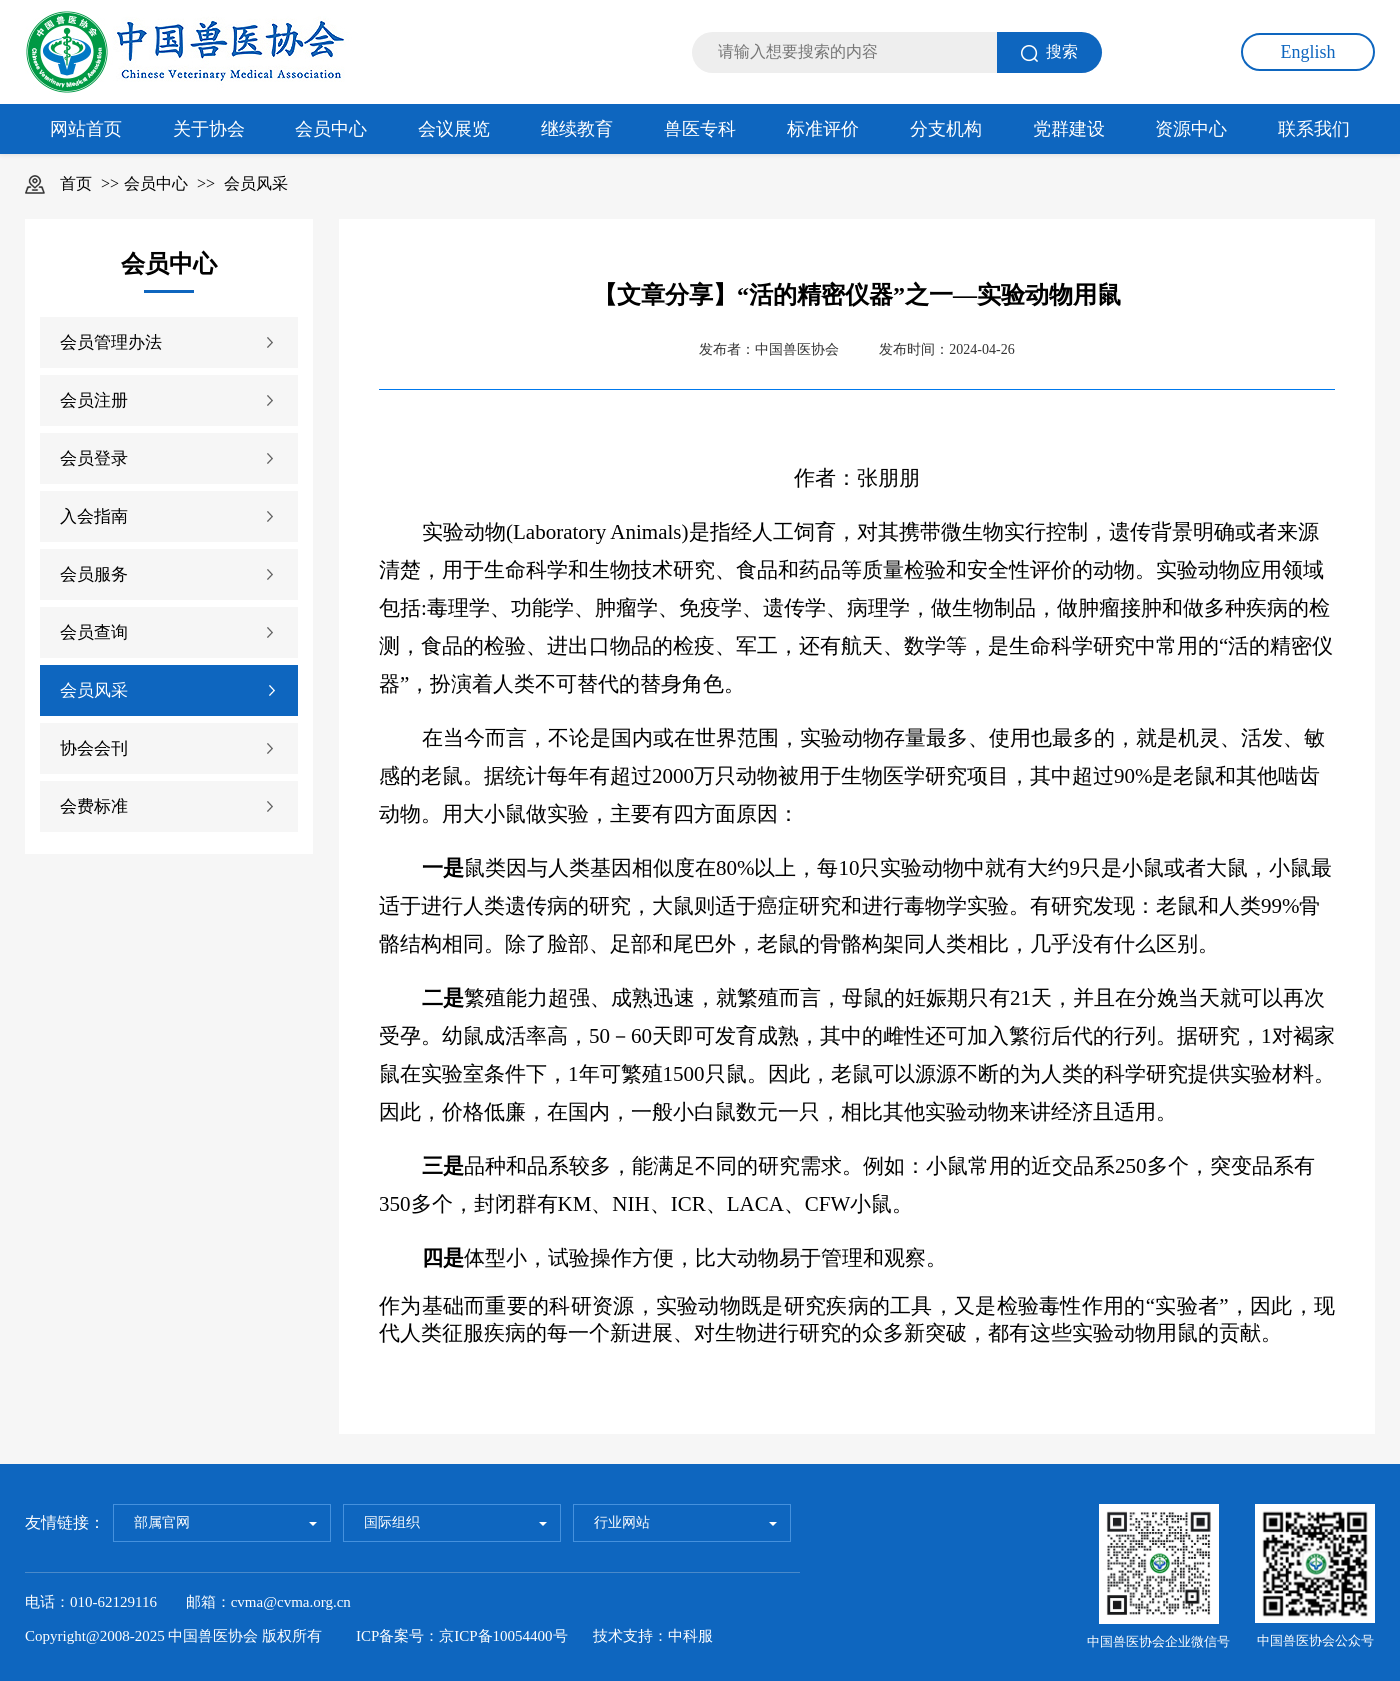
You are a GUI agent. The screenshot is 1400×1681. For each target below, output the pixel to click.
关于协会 (209, 129)
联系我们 (1314, 129)
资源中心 (1191, 129)
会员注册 (94, 400)
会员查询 (94, 632)
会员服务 (94, 574)
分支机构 (946, 129)
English (1307, 52)
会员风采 (256, 183)
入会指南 (94, 516)
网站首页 (86, 129)
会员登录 (94, 458)
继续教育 (577, 129)
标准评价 (823, 129)
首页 (76, 183)
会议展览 (454, 129)
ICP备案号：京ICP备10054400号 (462, 1636)
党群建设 (1069, 129)
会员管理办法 (111, 342)
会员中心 (331, 129)
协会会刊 (94, 748)
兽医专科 (700, 129)
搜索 (1049, 52)
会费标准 (94, 806)
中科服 (690, 1636)
